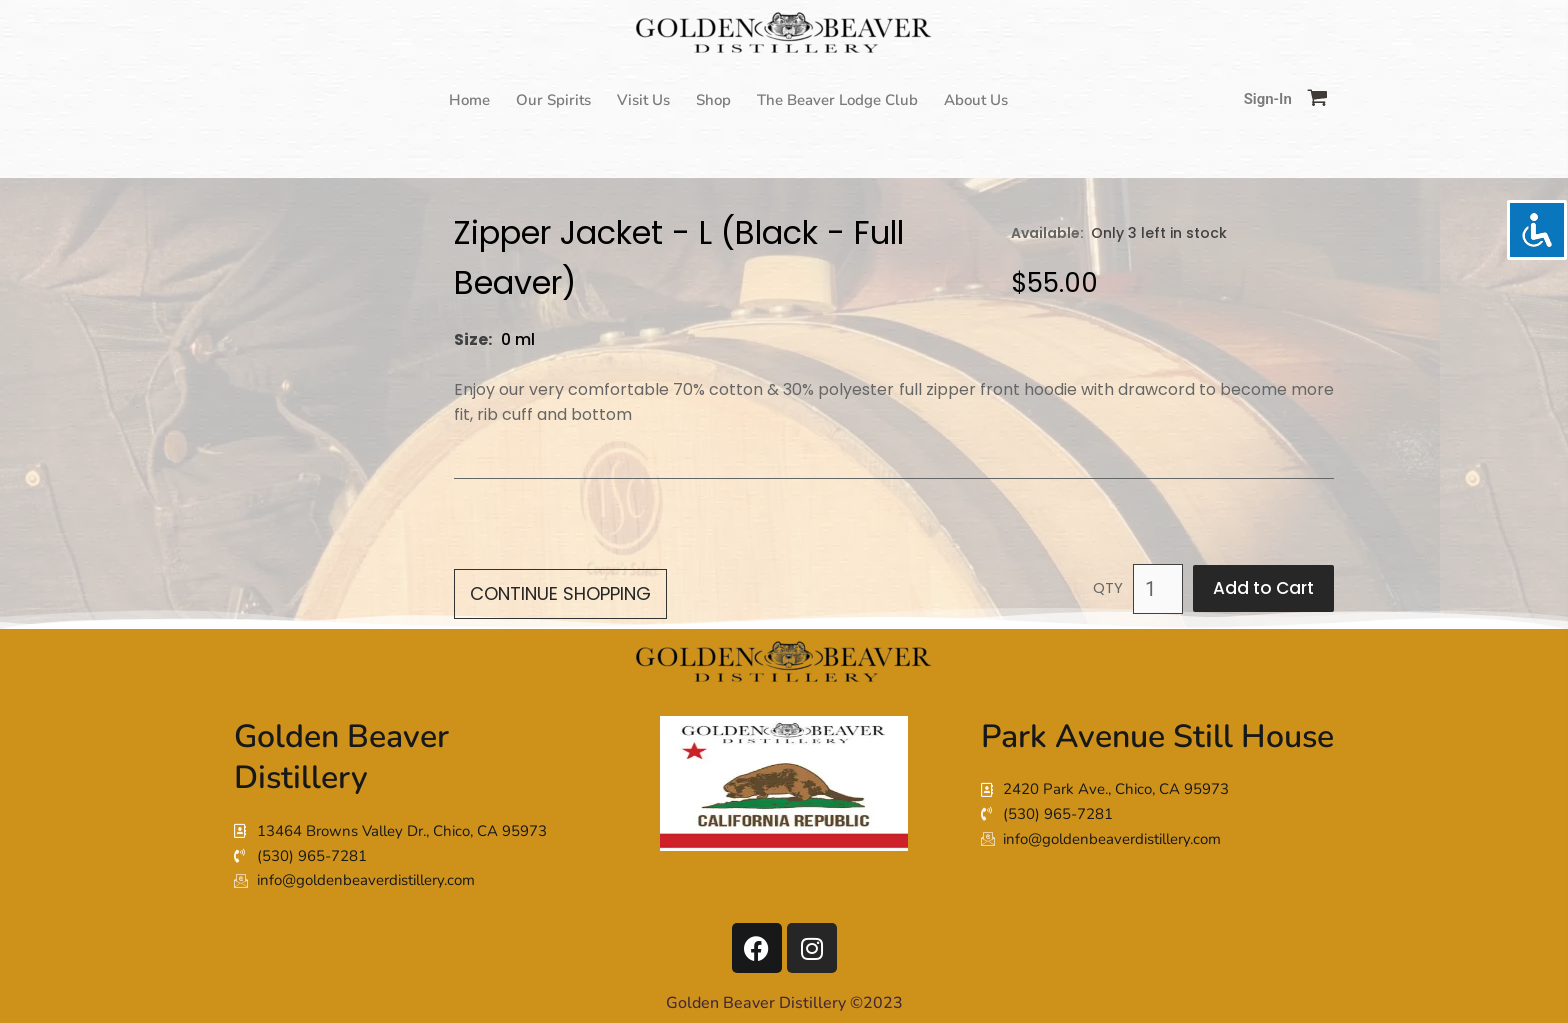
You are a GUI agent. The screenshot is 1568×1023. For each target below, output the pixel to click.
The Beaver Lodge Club (837, 100)
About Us (976, 100)
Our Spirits (553, 100)
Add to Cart (1263, 588)
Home (469, 100)
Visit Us (643, 100)
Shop (713, 100)
